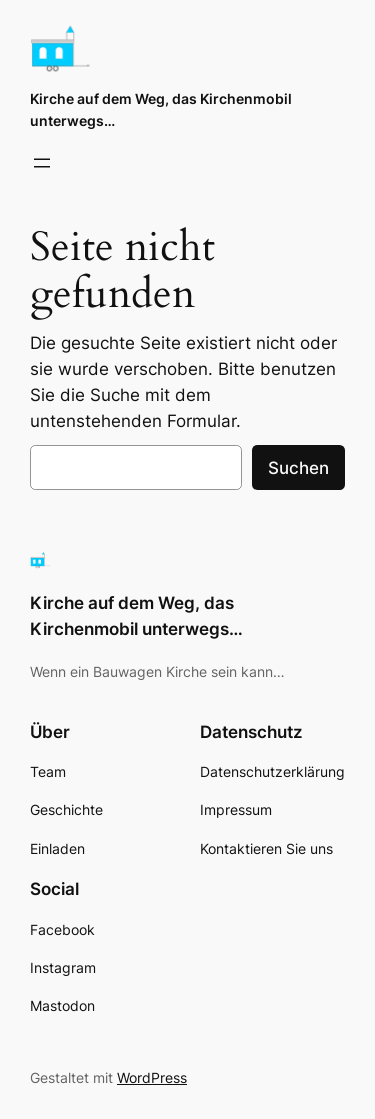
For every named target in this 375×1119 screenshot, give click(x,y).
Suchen (298, 468)
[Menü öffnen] (42, 163)
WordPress (152, 1077)
